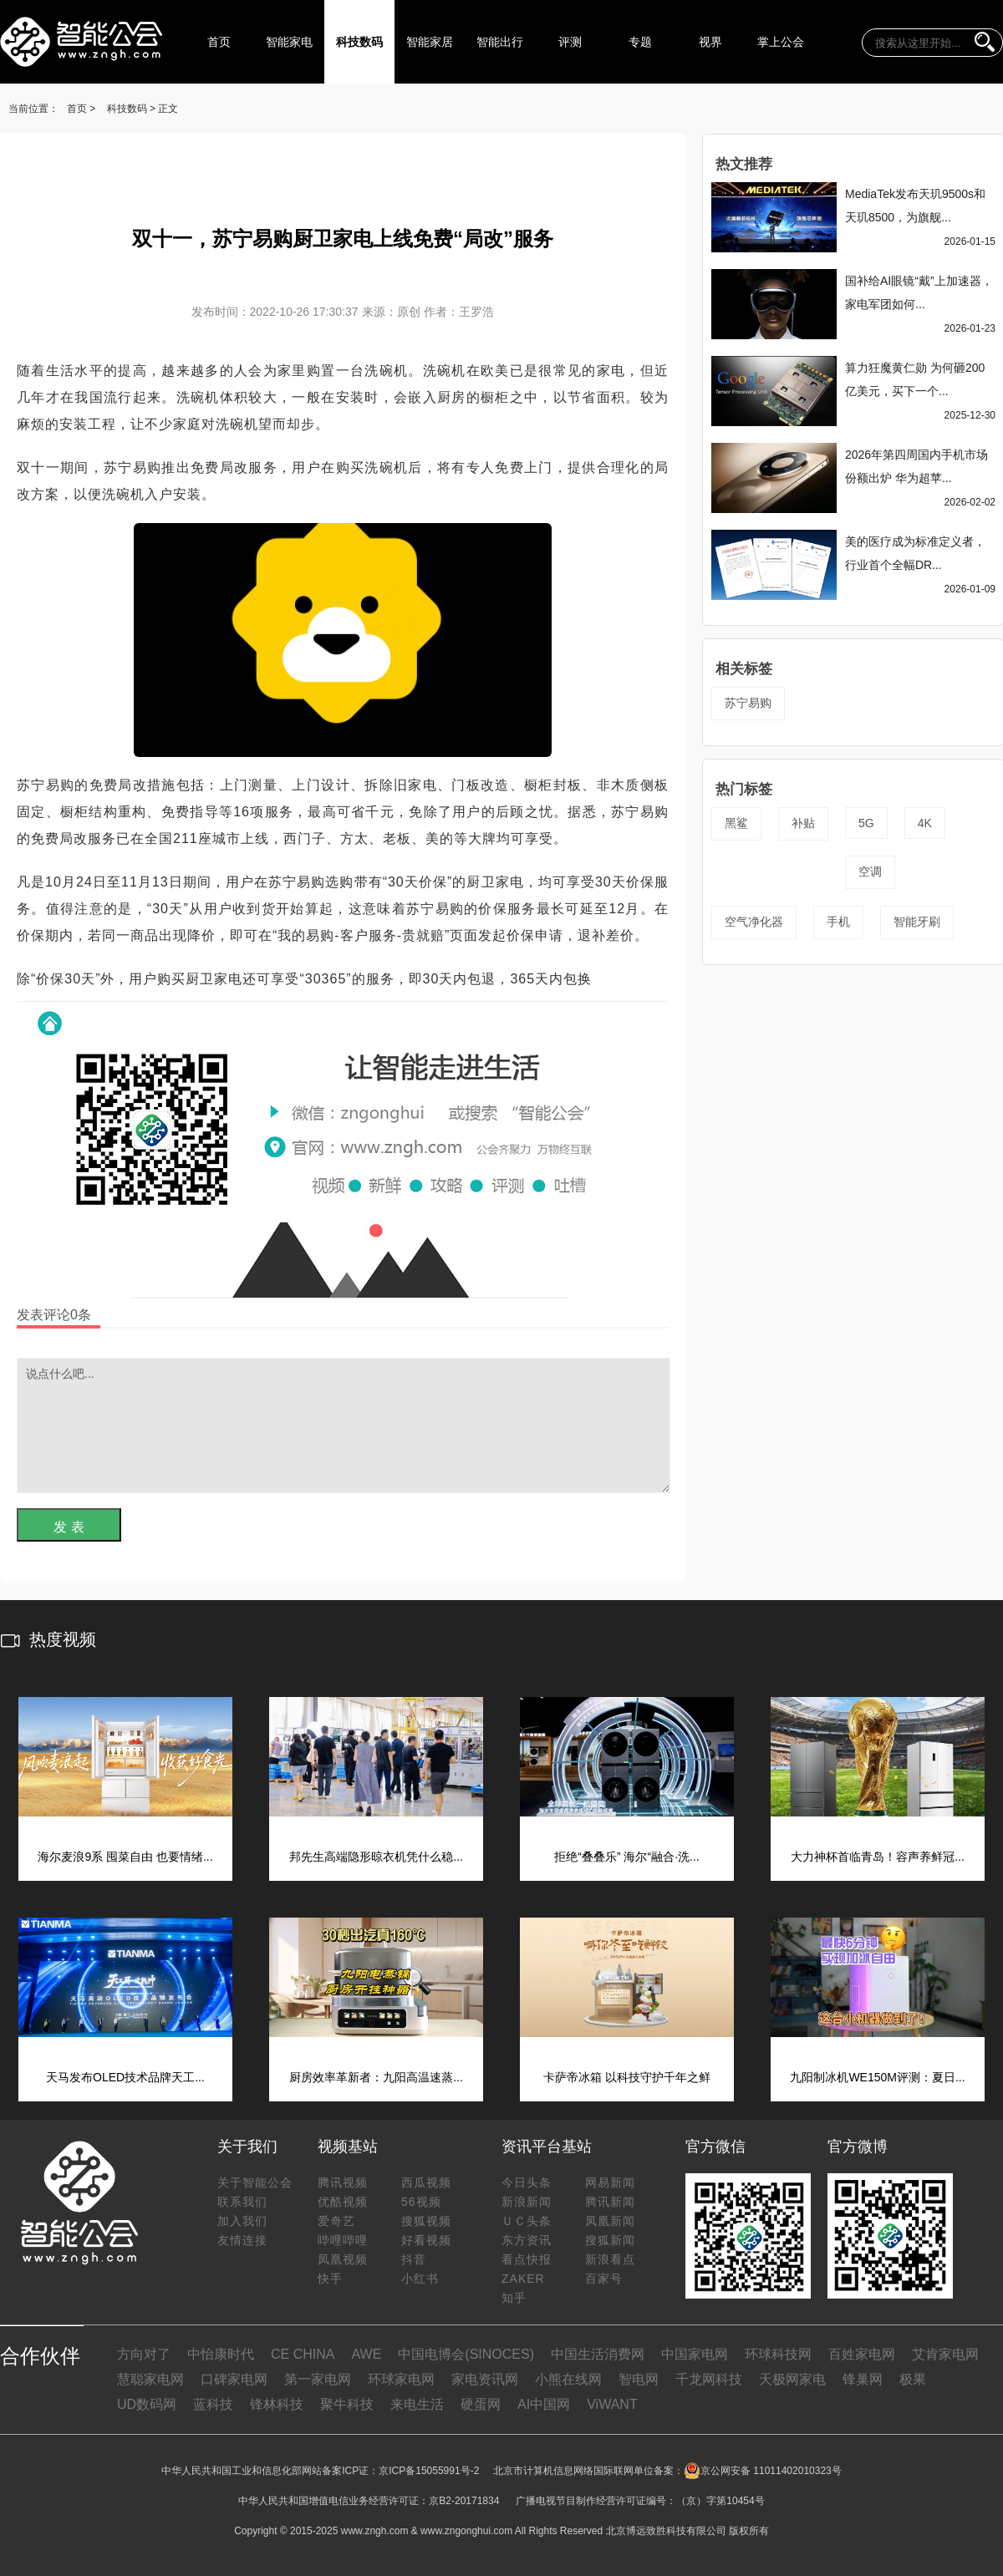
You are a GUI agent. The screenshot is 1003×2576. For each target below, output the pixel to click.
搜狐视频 (426, 2221)
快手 (330, 2278)
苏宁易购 (748, 702)
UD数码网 (146, 2404)
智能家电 (289, 41)
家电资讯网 (484, 2379)
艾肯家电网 (945, 2354)
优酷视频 (343, 2201)
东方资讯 (527, 2240)
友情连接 (242, 2240)
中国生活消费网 (597, 2354)
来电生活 (417, 2404)
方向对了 (144, 2354)
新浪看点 (610, 2259)
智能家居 (429, 41)
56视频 (421, 2201)
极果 (912, 2379)
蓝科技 (213, 2404)
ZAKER (523, 2278)
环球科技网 (778, 2354)
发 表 (68, 1527)
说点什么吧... (343, 1425)
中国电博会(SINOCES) (466, 2354)
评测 (570, 41)
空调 (870, 871)
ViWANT (612, 2404)
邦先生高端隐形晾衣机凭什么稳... (376, 1856)
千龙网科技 (708, 2379)
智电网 (639, 2379)
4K (925, 823)
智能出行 (499, 41)
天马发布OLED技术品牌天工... (125, 2077)
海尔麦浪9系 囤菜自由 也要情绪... (125, 1856)
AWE (366, 2354)
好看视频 (426, 2240)
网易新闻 (610, 2182)
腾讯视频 (343, 2182)
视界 (710, 41)
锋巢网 (863, 2379)
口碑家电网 (234, 2379)
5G (866, 823)
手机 (838, 921)
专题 (640, 41)
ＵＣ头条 (527, 2221)
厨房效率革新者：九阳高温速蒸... (376, 2077)
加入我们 (242, 2221)
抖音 (413, 2259)
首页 (219, 41)
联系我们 (242, 2201)
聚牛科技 (347, 2404)
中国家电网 (694, 2354)
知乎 (514, 2297)
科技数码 (359, 41)
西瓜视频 (426, 2182)
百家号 (604, 2278)
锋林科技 (276, 2404)
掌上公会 (780, 41)
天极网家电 (792, 2379)
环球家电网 (401, 2379)
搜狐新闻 (610, 2240)
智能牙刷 (917, 921)
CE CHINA (302, 2354)
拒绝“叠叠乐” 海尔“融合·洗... (626, 1856)
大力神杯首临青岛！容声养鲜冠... (878, 1856)
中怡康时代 (220, 2354)
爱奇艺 (336, 2221)
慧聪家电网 (150, 2379)
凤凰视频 (343, 2259)
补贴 (803, 823)
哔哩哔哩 (343, 2240)
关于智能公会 (255, 2182)
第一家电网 (317, 2379)
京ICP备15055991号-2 (429, 2471)
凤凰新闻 (610, 2221)
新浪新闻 (527, 2201)
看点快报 (527, 2259)
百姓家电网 (861, 2354)
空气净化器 (754, 921)
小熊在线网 (568, 2379)
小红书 (420, 2278)
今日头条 (527, 2182)
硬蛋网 (481, 2404)
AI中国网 (543, 2404)
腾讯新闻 (610, 2201)
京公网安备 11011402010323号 (763, 2470)
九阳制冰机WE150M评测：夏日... (877, 2077)
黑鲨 (736, 823)
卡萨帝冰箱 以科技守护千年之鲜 (626, 2077)
